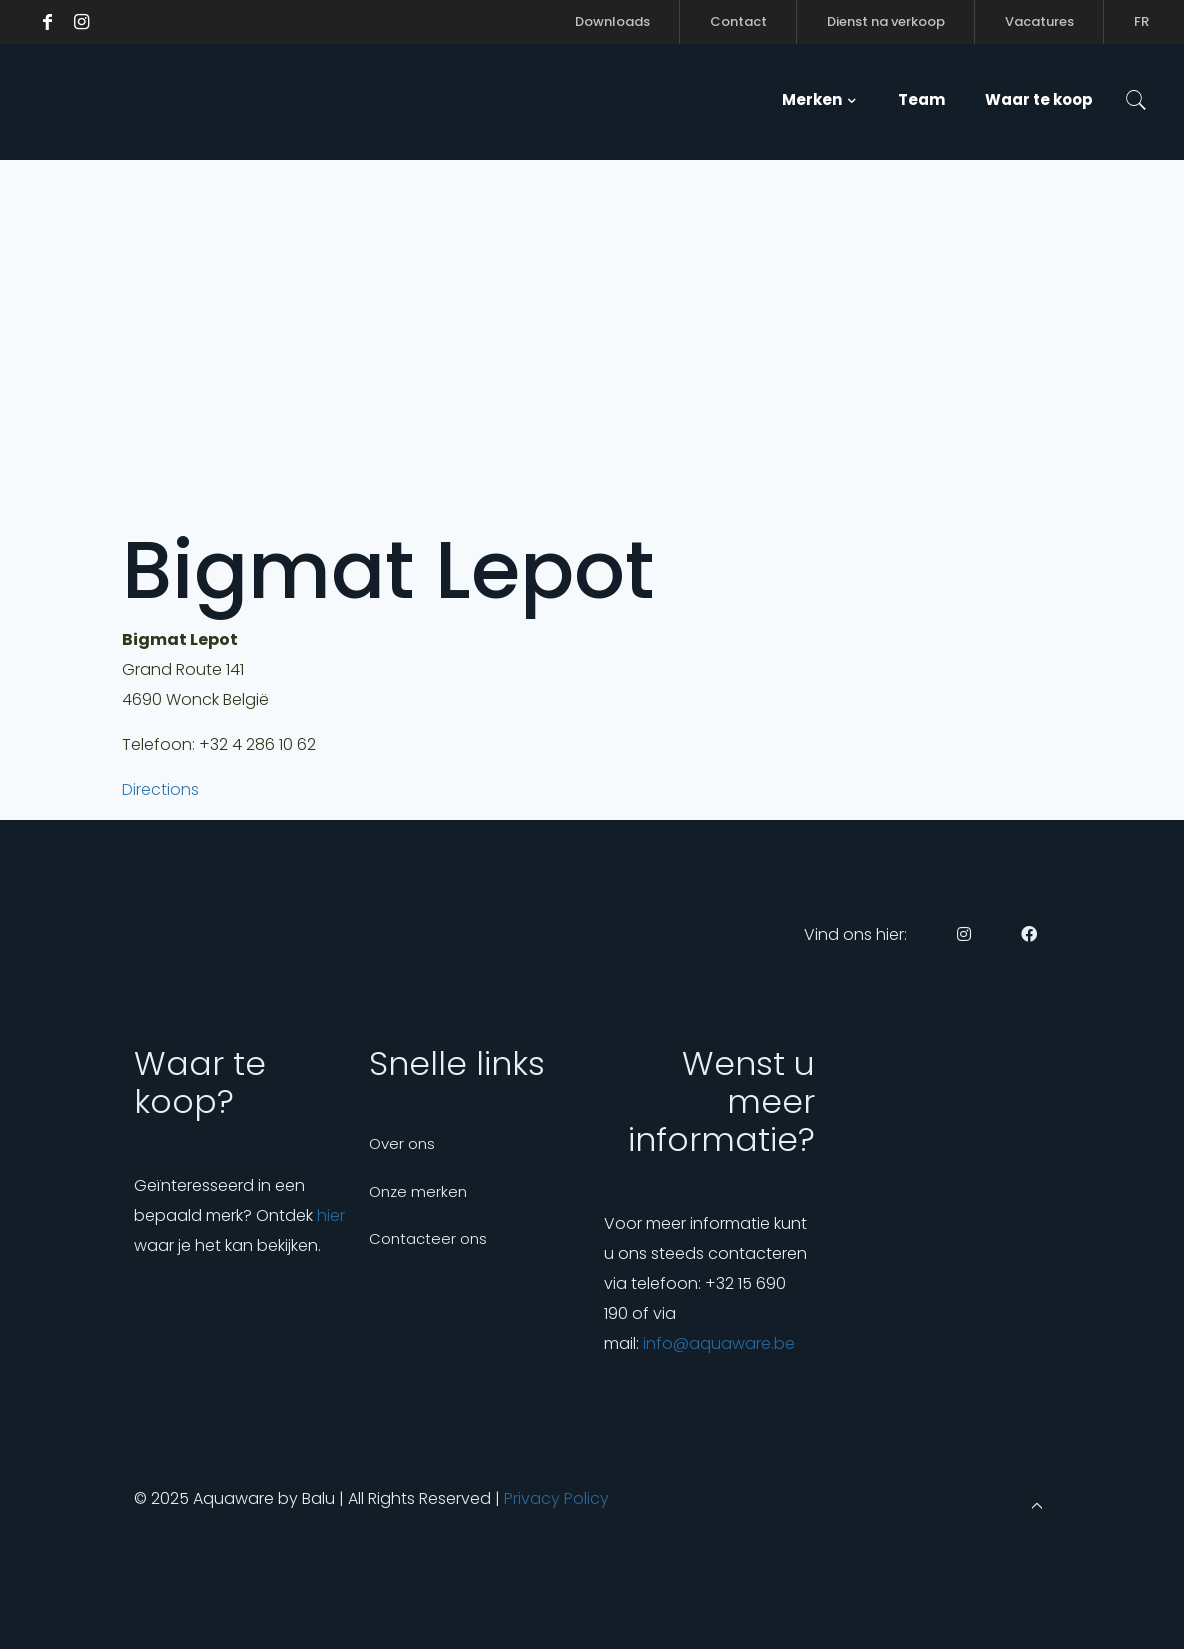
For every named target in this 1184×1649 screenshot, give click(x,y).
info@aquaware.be (719, 1343)
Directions (160, 789)
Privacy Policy (556, 1498)
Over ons (402, 1143)
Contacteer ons (428, 1238)
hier (331, 1215)
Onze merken (418, 1191)
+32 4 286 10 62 (257, 744)
